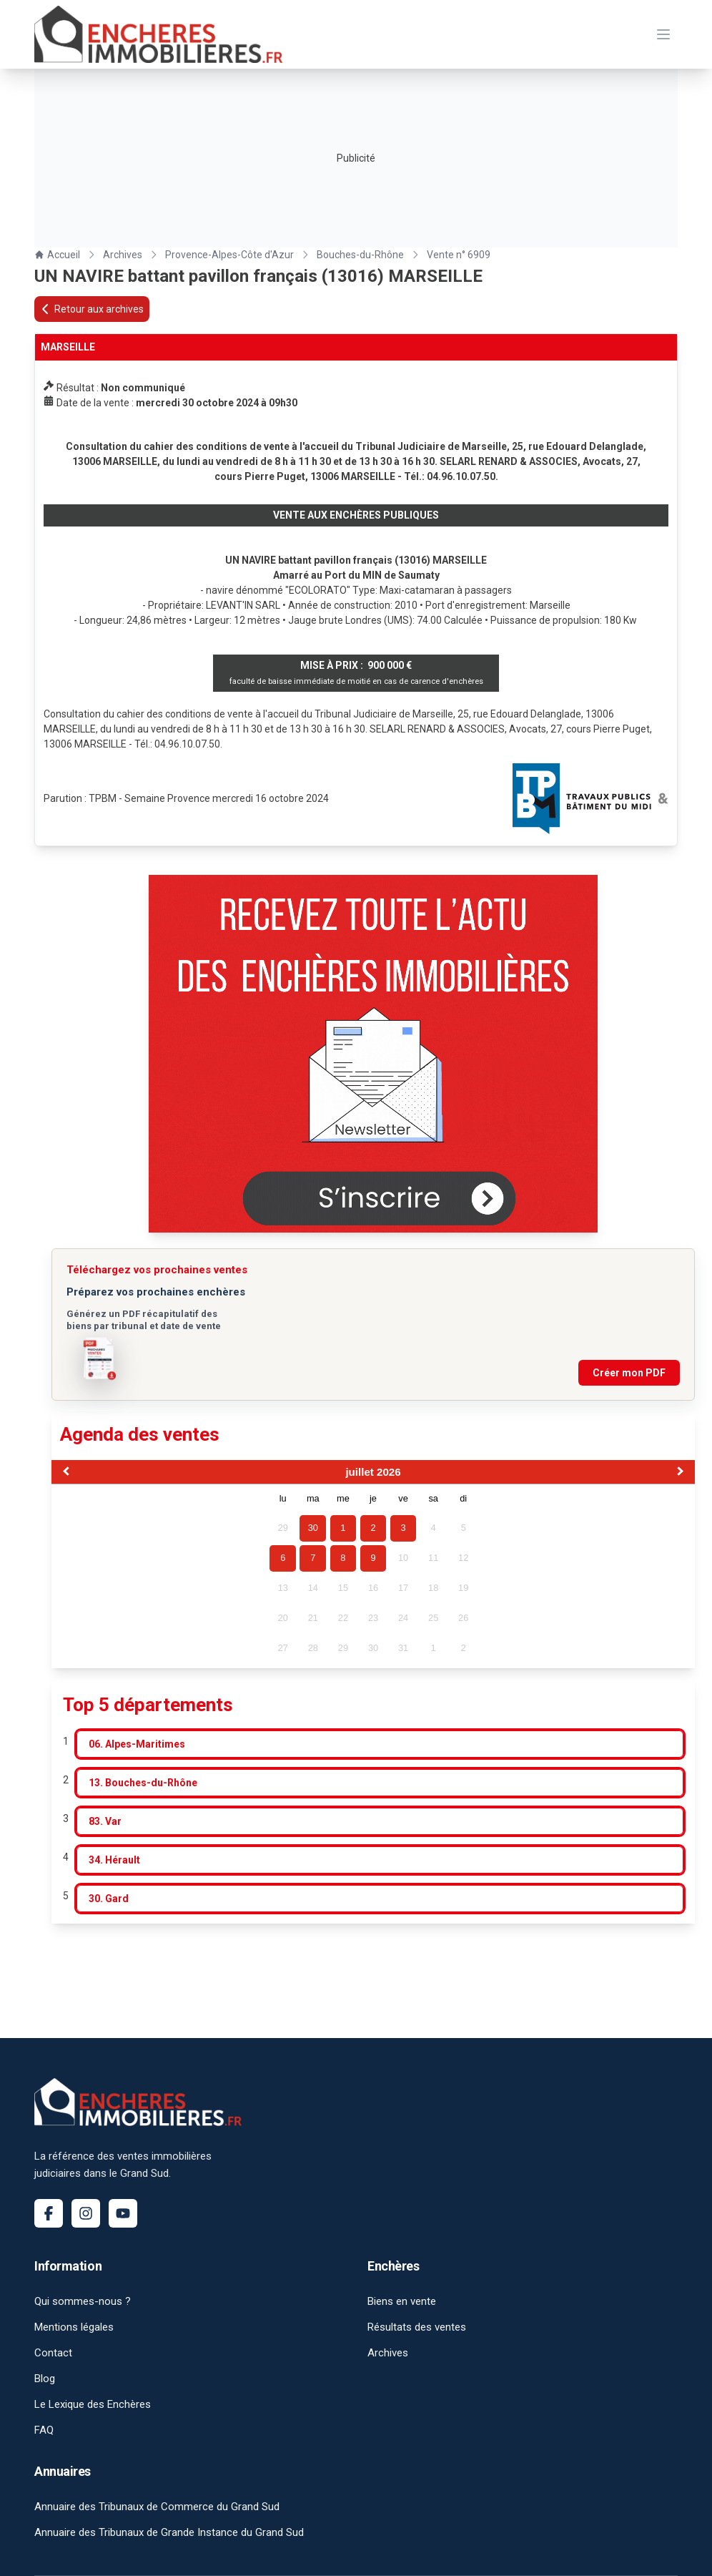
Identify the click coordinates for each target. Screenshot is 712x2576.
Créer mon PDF (629, 1372)
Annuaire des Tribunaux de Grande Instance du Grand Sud (169, 2532)
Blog (44, 2378)
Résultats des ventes (416, 2327)
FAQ (44, 2430)
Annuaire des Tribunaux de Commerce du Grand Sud (157, 2506)
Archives (122, 254)
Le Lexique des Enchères (92, 2404)
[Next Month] (682, 1472)
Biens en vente (401, 2301)
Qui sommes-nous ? (82, 2301)
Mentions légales (74, 2327)
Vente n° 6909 (458, 254)
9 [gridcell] (372, 1557)
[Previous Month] (64, 1472)
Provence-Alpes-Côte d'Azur (229, 254)
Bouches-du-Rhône (360, 254)
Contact (53, 2352)
